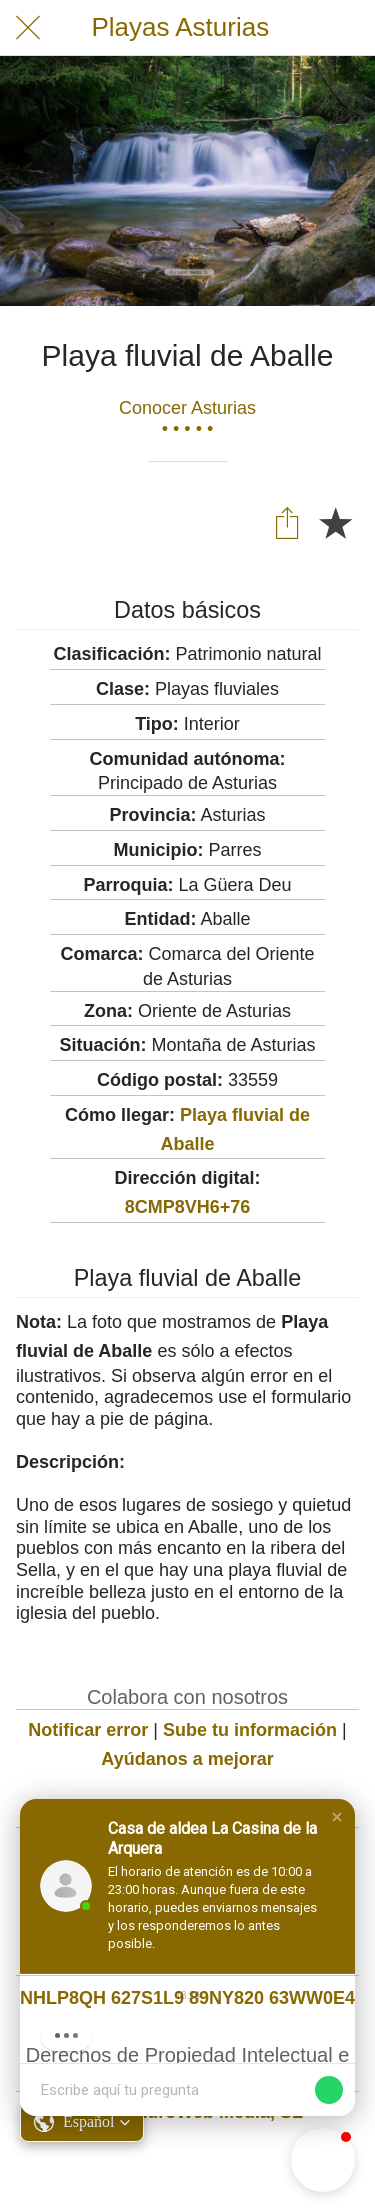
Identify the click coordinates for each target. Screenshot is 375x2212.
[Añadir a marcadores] (335, 522)
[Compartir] (287, 522)
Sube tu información (250, 1730)
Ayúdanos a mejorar (187, 1759)
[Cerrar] (28, 28)
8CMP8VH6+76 (188, 1207)
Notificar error (88, 1730)
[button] (337, 1817)
